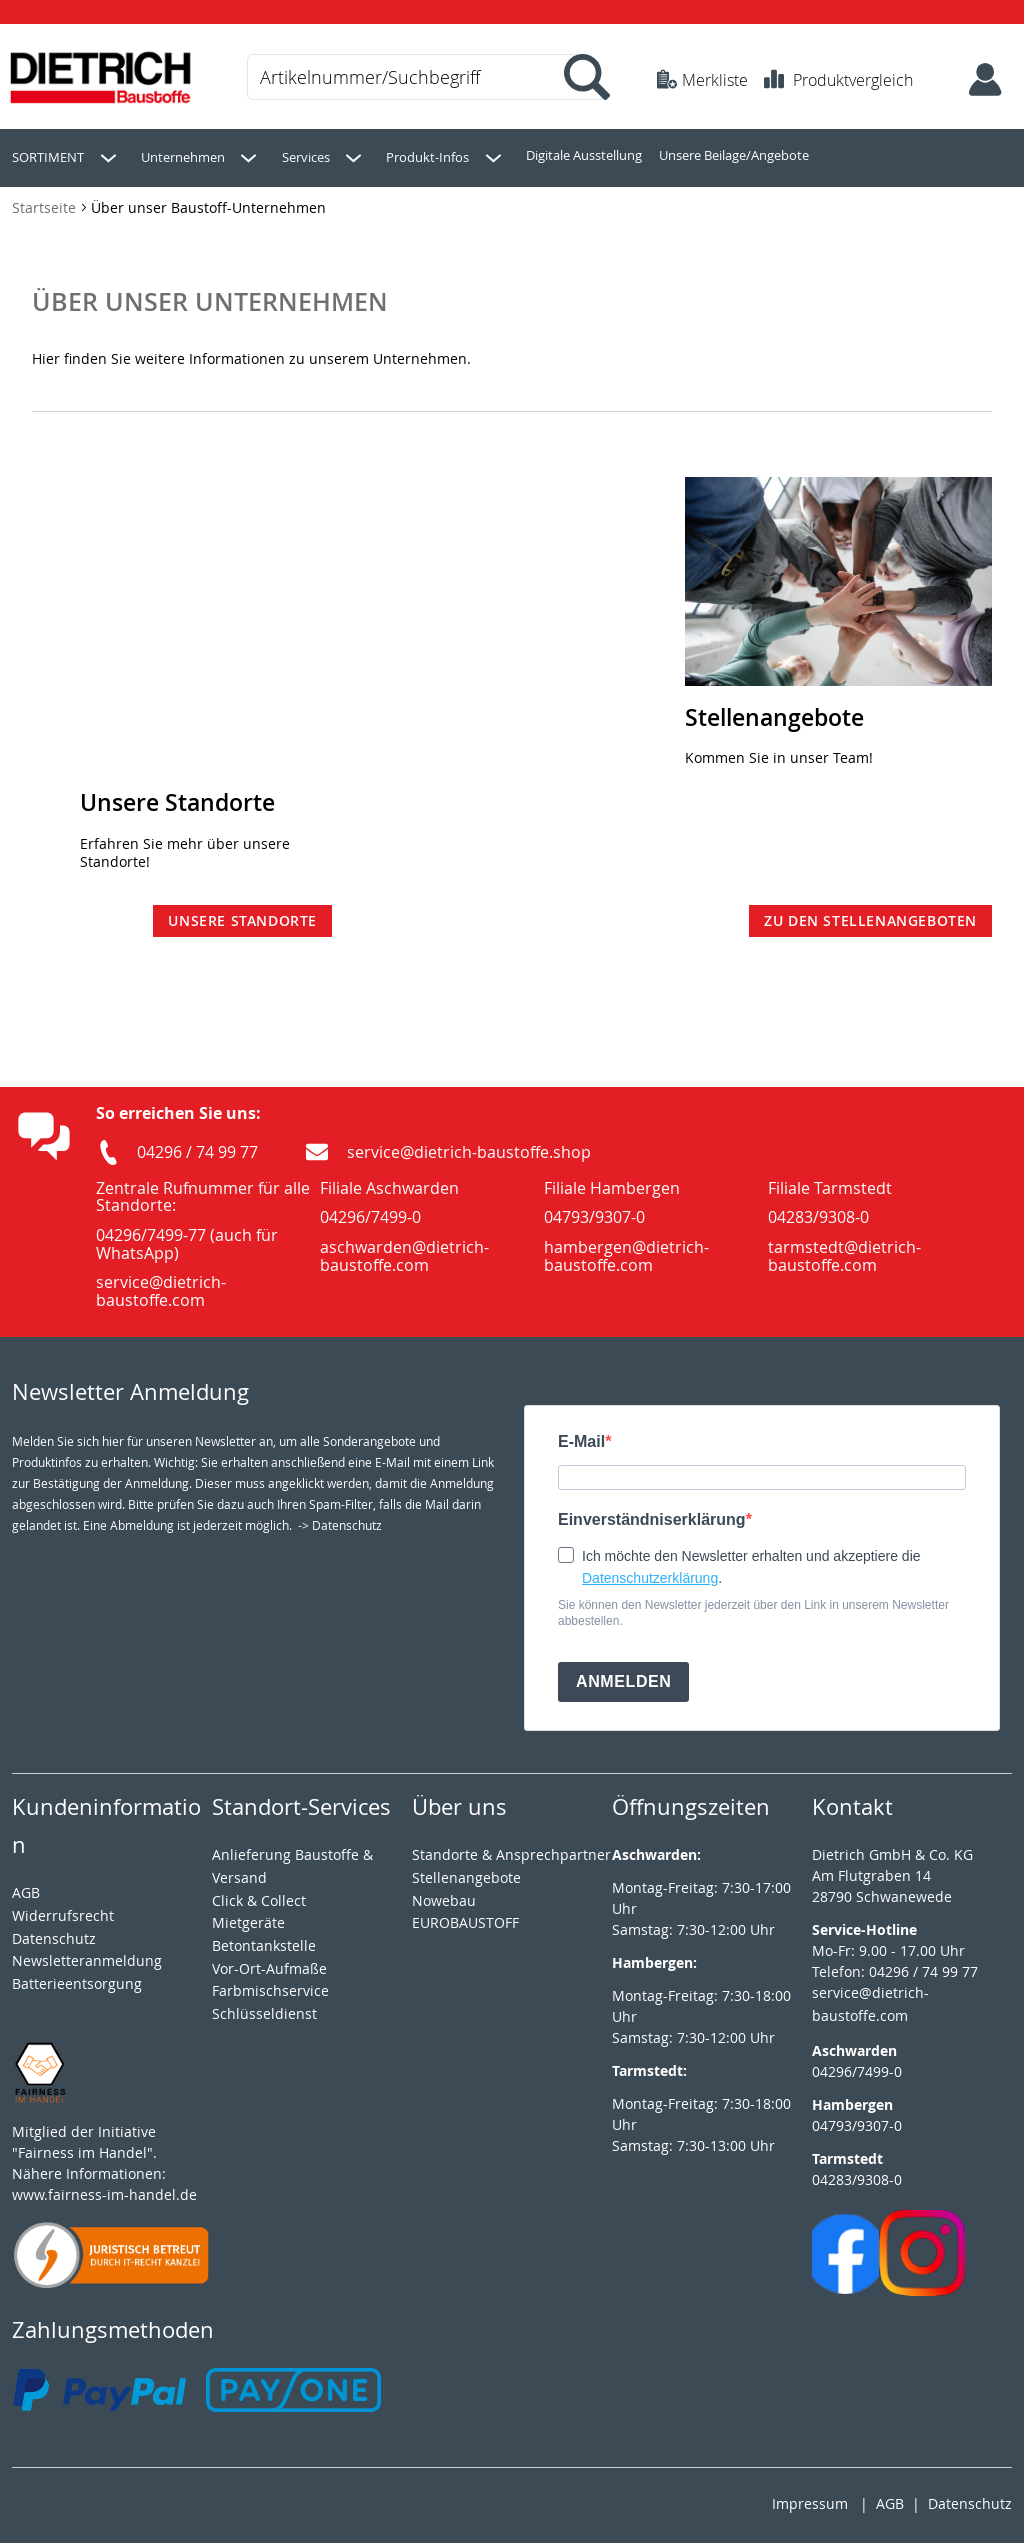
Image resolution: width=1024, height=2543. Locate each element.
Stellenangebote (466, 1872)
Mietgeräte (248, 1917)
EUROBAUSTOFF (465, 1917)
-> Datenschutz (340, 1520)
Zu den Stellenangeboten (870, 915)
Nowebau (444, 1895)
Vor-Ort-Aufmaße (269, 1963)
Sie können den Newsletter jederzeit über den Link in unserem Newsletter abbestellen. (753, 1608)
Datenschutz (970, 2498)
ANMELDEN (623, 1676)
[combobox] (424, 77)
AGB (26, 1887)
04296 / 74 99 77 (197, 1147)
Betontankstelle (264, 1940)
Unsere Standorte (242, 915)
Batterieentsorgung (77, 1978)
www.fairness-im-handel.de (104, 2189)
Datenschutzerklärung (650, 1573)
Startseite (46, 202)
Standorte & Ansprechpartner (511, 1849)
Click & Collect (259, 1895)
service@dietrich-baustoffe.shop (469, 1147)
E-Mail (581, 1437)
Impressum (810, 2498)
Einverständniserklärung (652, 1514)
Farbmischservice (270, 1985)
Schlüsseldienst (264, 2008)
